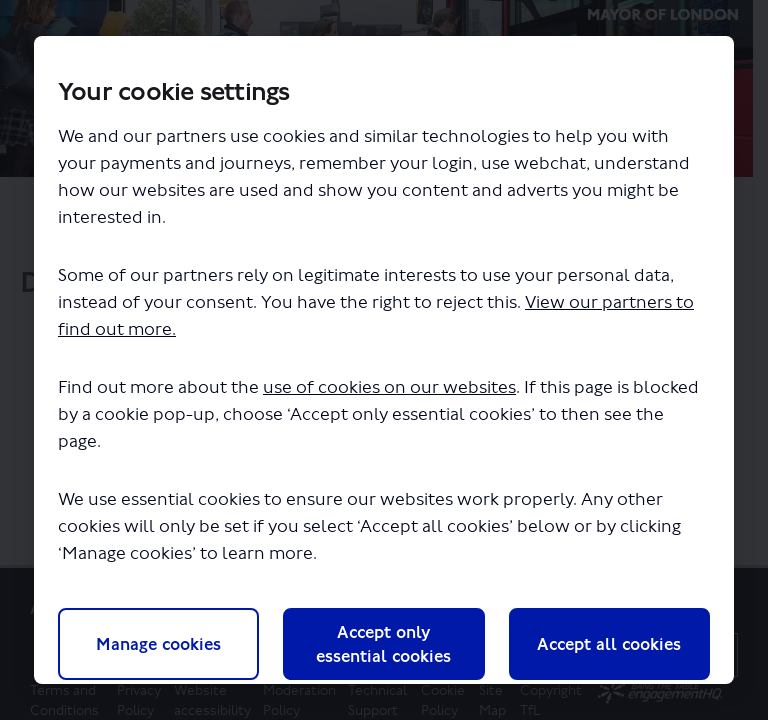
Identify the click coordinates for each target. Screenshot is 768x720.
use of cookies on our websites (389, 387)
